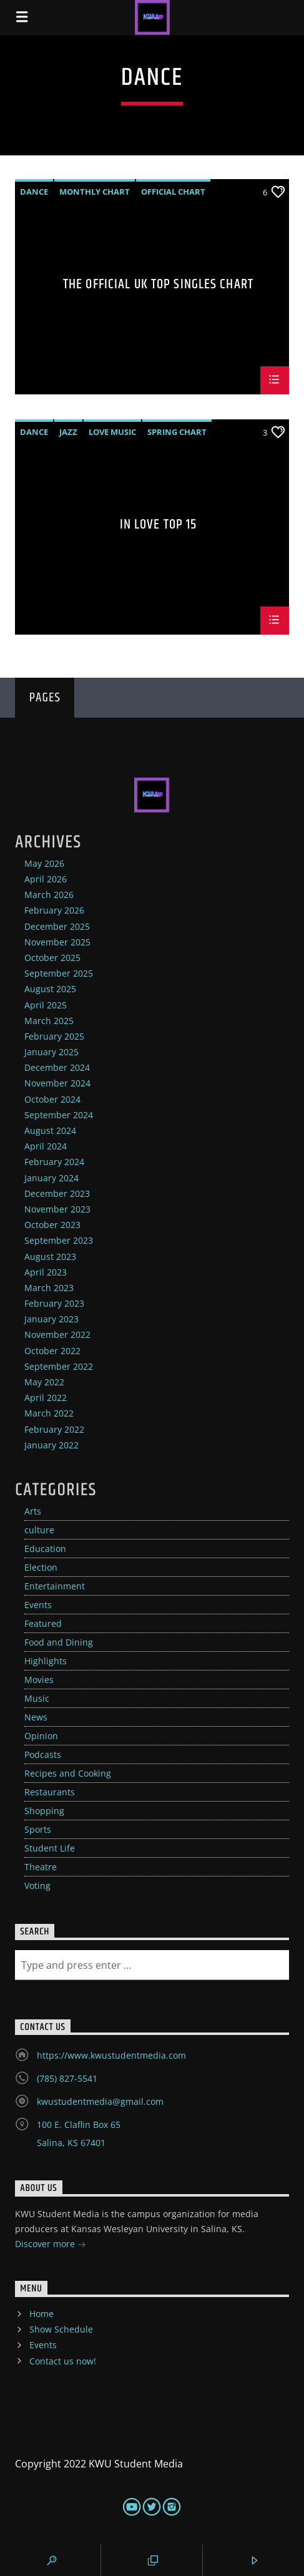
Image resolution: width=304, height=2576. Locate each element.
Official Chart (173, 191)
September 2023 (58, 1240)
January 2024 (51, 1178)
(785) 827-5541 (67, 2078)
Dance (34, 191)
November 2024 (57, 1083)
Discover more (50, 2245)
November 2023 (57, 1209)
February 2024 (54, 1162)
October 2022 (52, 1351)
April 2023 (45, 1272)
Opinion (41, 1736)
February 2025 (54, 1036)
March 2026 (49, 894)
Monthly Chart (94, 191)
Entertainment (54, 1586)
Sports (37, 1829)
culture (39, 1530)
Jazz (68, 431)
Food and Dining (58, 1642)
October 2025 (52, 958)
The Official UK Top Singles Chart (158, 286)
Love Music (112, 431)
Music (36, 1698)
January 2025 (51, 1052)
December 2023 (57, 1193)
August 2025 (50, 989)
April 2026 (45, 879)
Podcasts (42, 1754)
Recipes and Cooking (67, 1773)
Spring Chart (177, 431)
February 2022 (54, 1429)
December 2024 (57, 1067)
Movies (39, 1680)
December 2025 (57, 926)
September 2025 (58, 973)
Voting (37, 1885)
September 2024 (58, 1115)
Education (45, 1548)
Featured (43, 1623)
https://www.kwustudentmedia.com (111, 2055)
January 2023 (51, 1319)
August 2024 (50, 1130)
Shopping (44, 1811)
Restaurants (49, 1792)
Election (40, 1567)
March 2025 (49, 1021)
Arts (32, 1511)
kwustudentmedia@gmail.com (100, 2101)
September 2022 (58, 1366)
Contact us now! (62, 2361)
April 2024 (45, 1146)
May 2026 (44, 863)
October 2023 (52, 1225)
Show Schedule (61, 2329)
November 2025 (57, 942)
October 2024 (52, 1099)
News (35, 1717)
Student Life (49, 1848)
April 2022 (45, 1397)
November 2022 (57, 1334)
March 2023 (49, 1288)
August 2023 (50, 1256)
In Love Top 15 (158, 526)
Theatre (40, 1867)
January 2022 (51, 1445)
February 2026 (54, 910)
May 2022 (44, 1382)
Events (38, 1605)
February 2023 (54, 1303)
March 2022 (49, 1413)
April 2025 (45, 1005)
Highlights (45, 1661)
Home (41, 2314)
